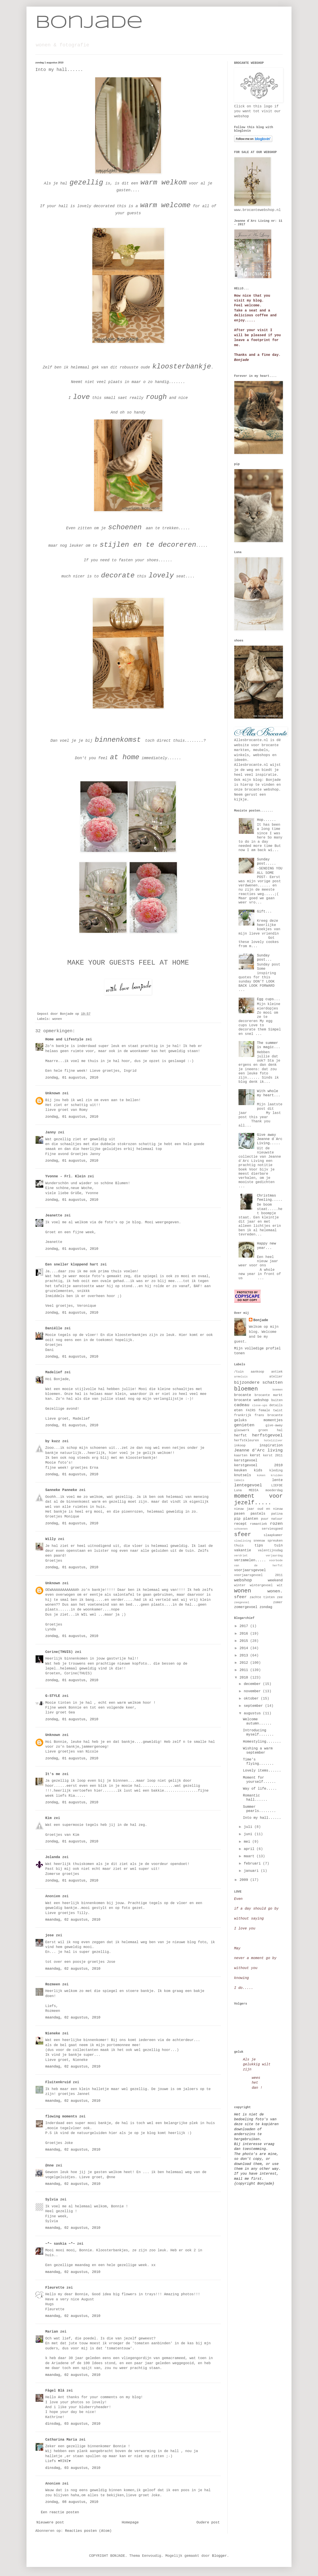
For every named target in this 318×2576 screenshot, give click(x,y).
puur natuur (272, 1519)
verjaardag (274, 1555)
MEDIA (253, 1490)
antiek (277, 1371)
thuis (239, 1545)
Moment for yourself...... (259, 1780)
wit (280, 1585)
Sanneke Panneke (61, 1490)
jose (49, 1935)
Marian (51, 2332)
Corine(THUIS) (59, 1652)
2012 (245, 1663)
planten (250, 1519)
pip (237, 1519)
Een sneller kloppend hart (71, 1265)
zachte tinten (262, 1597)
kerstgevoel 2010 (258, 1465)
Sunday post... (264, 958)
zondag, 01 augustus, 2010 (71, 1078)
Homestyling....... (262, 1742)
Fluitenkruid (58, 2082)
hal (280, 1430)
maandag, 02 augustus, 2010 (72, 1920)
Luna (238, 1490)
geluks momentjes (258, 1420)
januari (252, 1871)
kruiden (277, 1475)
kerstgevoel (245, 1461)
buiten (277, 1400)
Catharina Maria (61, 2440)
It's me (52, 1774)
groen (263, 1430)
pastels (257, 1514)
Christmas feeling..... (269, 1198)
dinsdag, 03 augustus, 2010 (72, 2424)
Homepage (130, 2523)
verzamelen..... (250, 1560)
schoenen (241, 1529)
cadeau (241, 1405)
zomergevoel (245, 1607)
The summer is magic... (268, 1045)
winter (240, 1585)
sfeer (242, 1534)
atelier (276, 1376)
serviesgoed (272, 1529)
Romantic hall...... (255, 1798)
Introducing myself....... (258, 1732)
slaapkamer (273, 1535)
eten (238, 1410)
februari (253, 1864)
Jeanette (53, 1216)
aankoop (257, 1371)
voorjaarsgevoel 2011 (258, 1575)
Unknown (52, 1093)
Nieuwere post (50, 2523)
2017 (245, 1626)
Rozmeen (52, 1984)
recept (240, 1524)
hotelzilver (273, 1440)
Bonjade (89, 23)
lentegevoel (248, 1485)
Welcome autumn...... (257, 1721)
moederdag (274, 1490)
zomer (278, 1602)
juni (249, 1834)
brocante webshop (251, 1400)
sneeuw (259, 1540)
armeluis (241, 1376)
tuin (278, 1546)
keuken (240, 1470)
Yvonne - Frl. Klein (65, 1176)
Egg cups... (268, 999)
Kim (48, 1818)
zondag (265, 1607)
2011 (245, 1670)
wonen (57, 1019)
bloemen (246, 1389)
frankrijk (242, 1415)
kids (258, 1470)
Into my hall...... (262, 1818)
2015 (245, 1641)
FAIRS (251, 1410)
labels (239, 1480)
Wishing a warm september (258, 1751)
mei (248, 1842)
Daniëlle (53, 1328)
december (253, 1684)
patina (277, 1514)
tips (259, 1546)
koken (261, 1475)
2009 (245, 1880)
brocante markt (269, 1395)
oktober (252, 1699)
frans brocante (269, 1415)
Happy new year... (266, 1246)
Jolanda (52, 1857)
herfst (240, 1436)
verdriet (241, 1555)
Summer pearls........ (259, 1809)
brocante (242, 1395)
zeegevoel (241, 1602)
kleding (276, 1470)
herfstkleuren (246, 1440)
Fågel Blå (54, 2391)
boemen (278, 1389)
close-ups (259, 1405)
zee (280, 1597)
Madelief (53, 1372)
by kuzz (52, 1441)
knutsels (242, 1475)
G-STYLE (52, 1696)
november (253, 1691)
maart (250, 1856)
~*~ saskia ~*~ (60, 2244)
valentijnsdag (270, 1550)
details (276, 1405)
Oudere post (208, 2523)
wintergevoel (261, 1585)
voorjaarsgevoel (250, 1570)
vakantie (242, 1550)
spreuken (275, 1540)
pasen (239, 1514)
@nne (49, 2166)
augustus (253, 1713)
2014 (245, 1648)
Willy (50, 1539)
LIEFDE (277, 1485)
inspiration (271, 1445)
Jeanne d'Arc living (258, 1450)
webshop (243, 1580)
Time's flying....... (258, 1762)
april (250, 1849)
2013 (245, 1656)
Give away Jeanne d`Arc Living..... (269, 1139)
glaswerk (241, 1430)
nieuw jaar (244, 1509)
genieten (244, 1425)
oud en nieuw (270, 1509)
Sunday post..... (266, 861)
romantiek (258, 1524)
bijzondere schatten (258, 1382)
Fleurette (54, 2288)
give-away (274, 1425)
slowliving (242, 1540)
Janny (50, 1132)
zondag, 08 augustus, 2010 (71, 2502)
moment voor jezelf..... (258, 1499)
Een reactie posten (60, 2512)
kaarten (240, 1455)
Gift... (264, 912)
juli (249, 1827)
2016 (245, 1634)
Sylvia (51, 2200)
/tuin (239, 1371)
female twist (271, 1410)
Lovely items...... (262, 1771)
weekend (275, 1580)
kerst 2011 (273, 1455)
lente (277, 1480)
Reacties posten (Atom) (88, 2531)
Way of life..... (260, 1789)
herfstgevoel (267, 1435)
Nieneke (52, 2033)
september (254, 1706)
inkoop (240, 1445)
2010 (245, 1678)
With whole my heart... (268, 1093)
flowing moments (61, 2117)
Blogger (219, 2556)
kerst (255, 1455)
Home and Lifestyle (64, 1039)
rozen (276, 1523)
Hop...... (266, 820)
